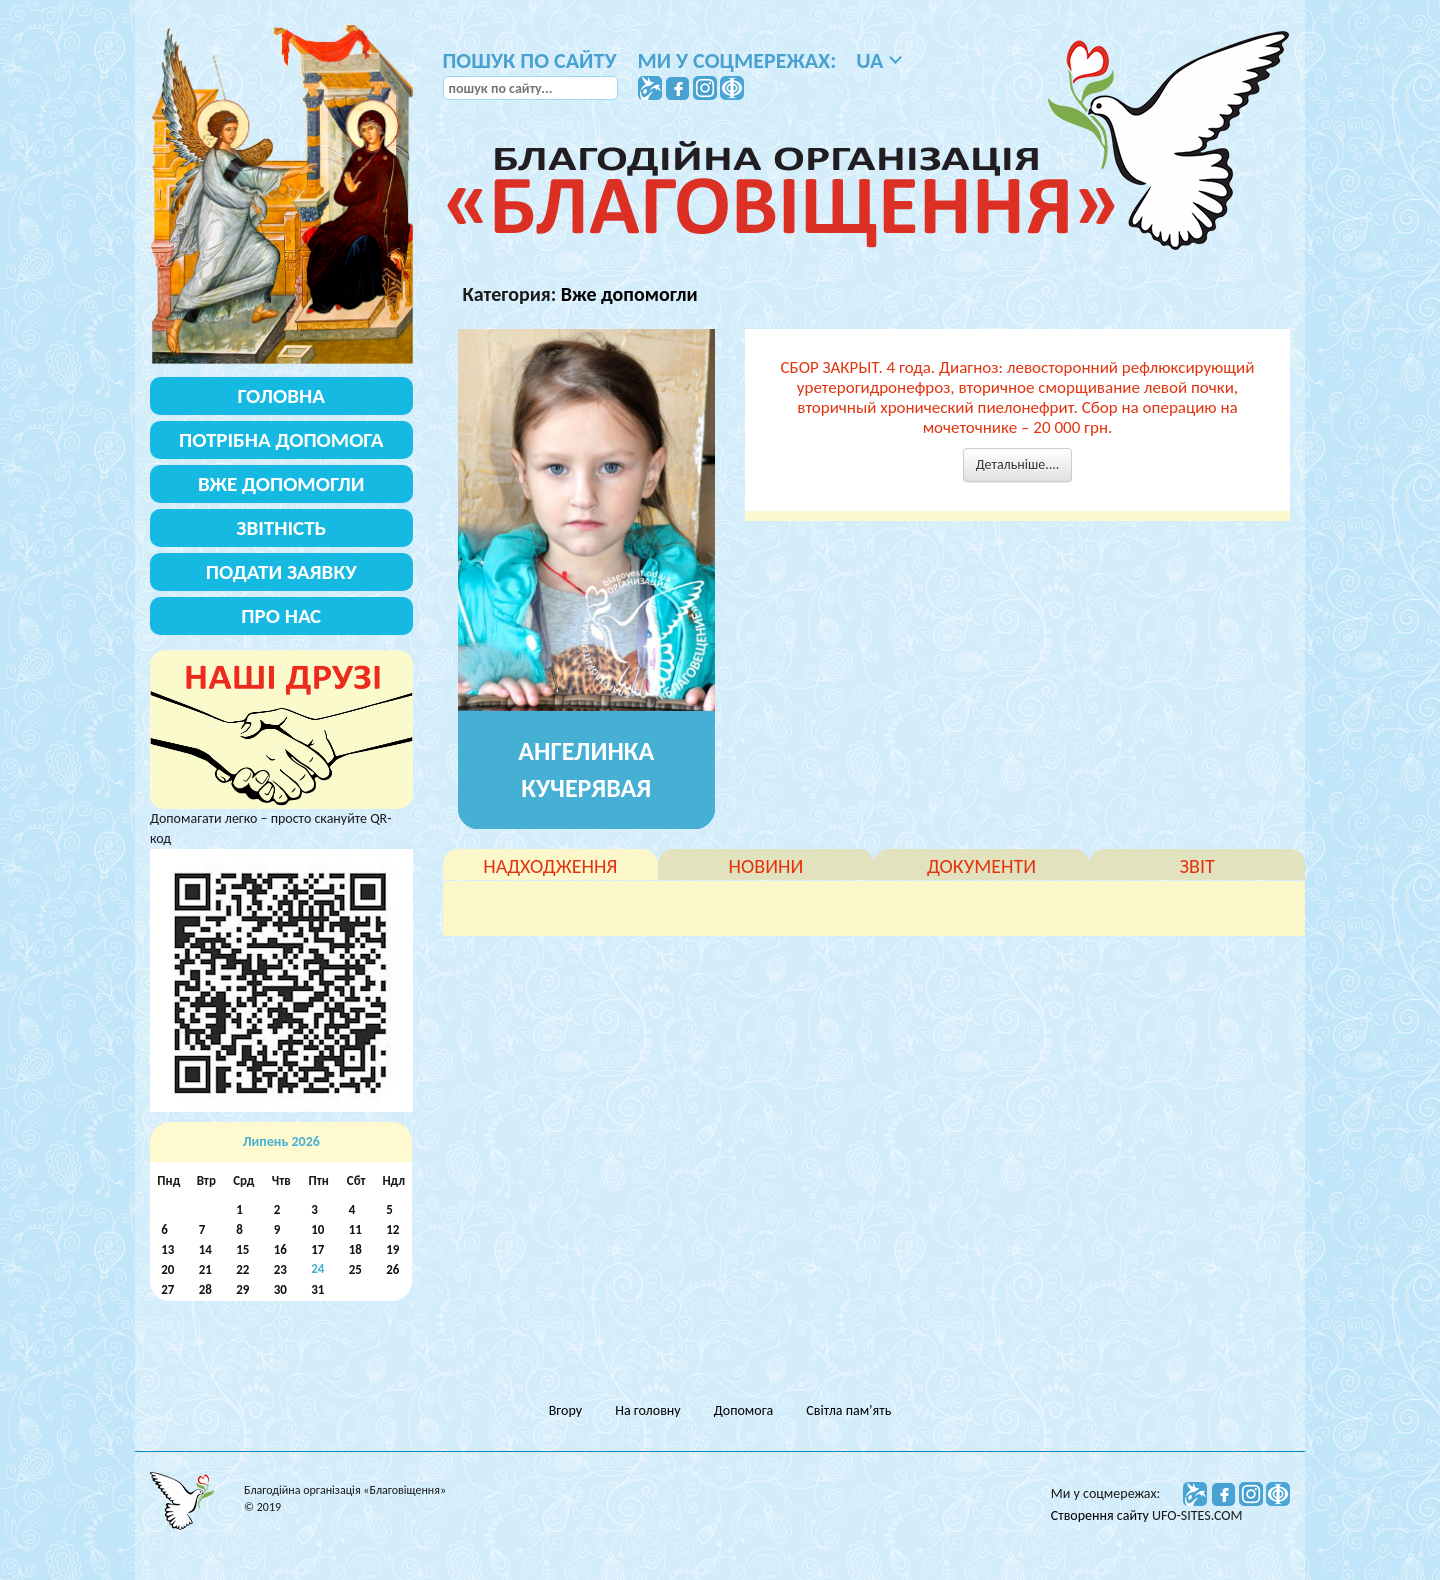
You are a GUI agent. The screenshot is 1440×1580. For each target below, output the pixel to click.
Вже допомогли (629, 294)
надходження (550, 866)
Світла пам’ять (848, 1410)
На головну (647, 1410)
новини (766, 866)
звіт (1197, 866)
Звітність (281, 528)
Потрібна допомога (281, 440)
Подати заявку (281, 572)
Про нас (281, 616)
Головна (281, 396)
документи (981, 866)
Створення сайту (1101, 1515)
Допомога (743, 1410)
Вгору (565, 1410)
